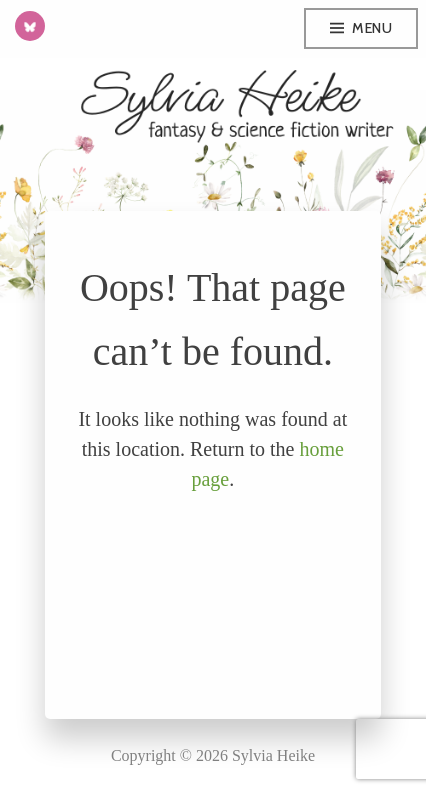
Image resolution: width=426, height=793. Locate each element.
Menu (372, 28)
